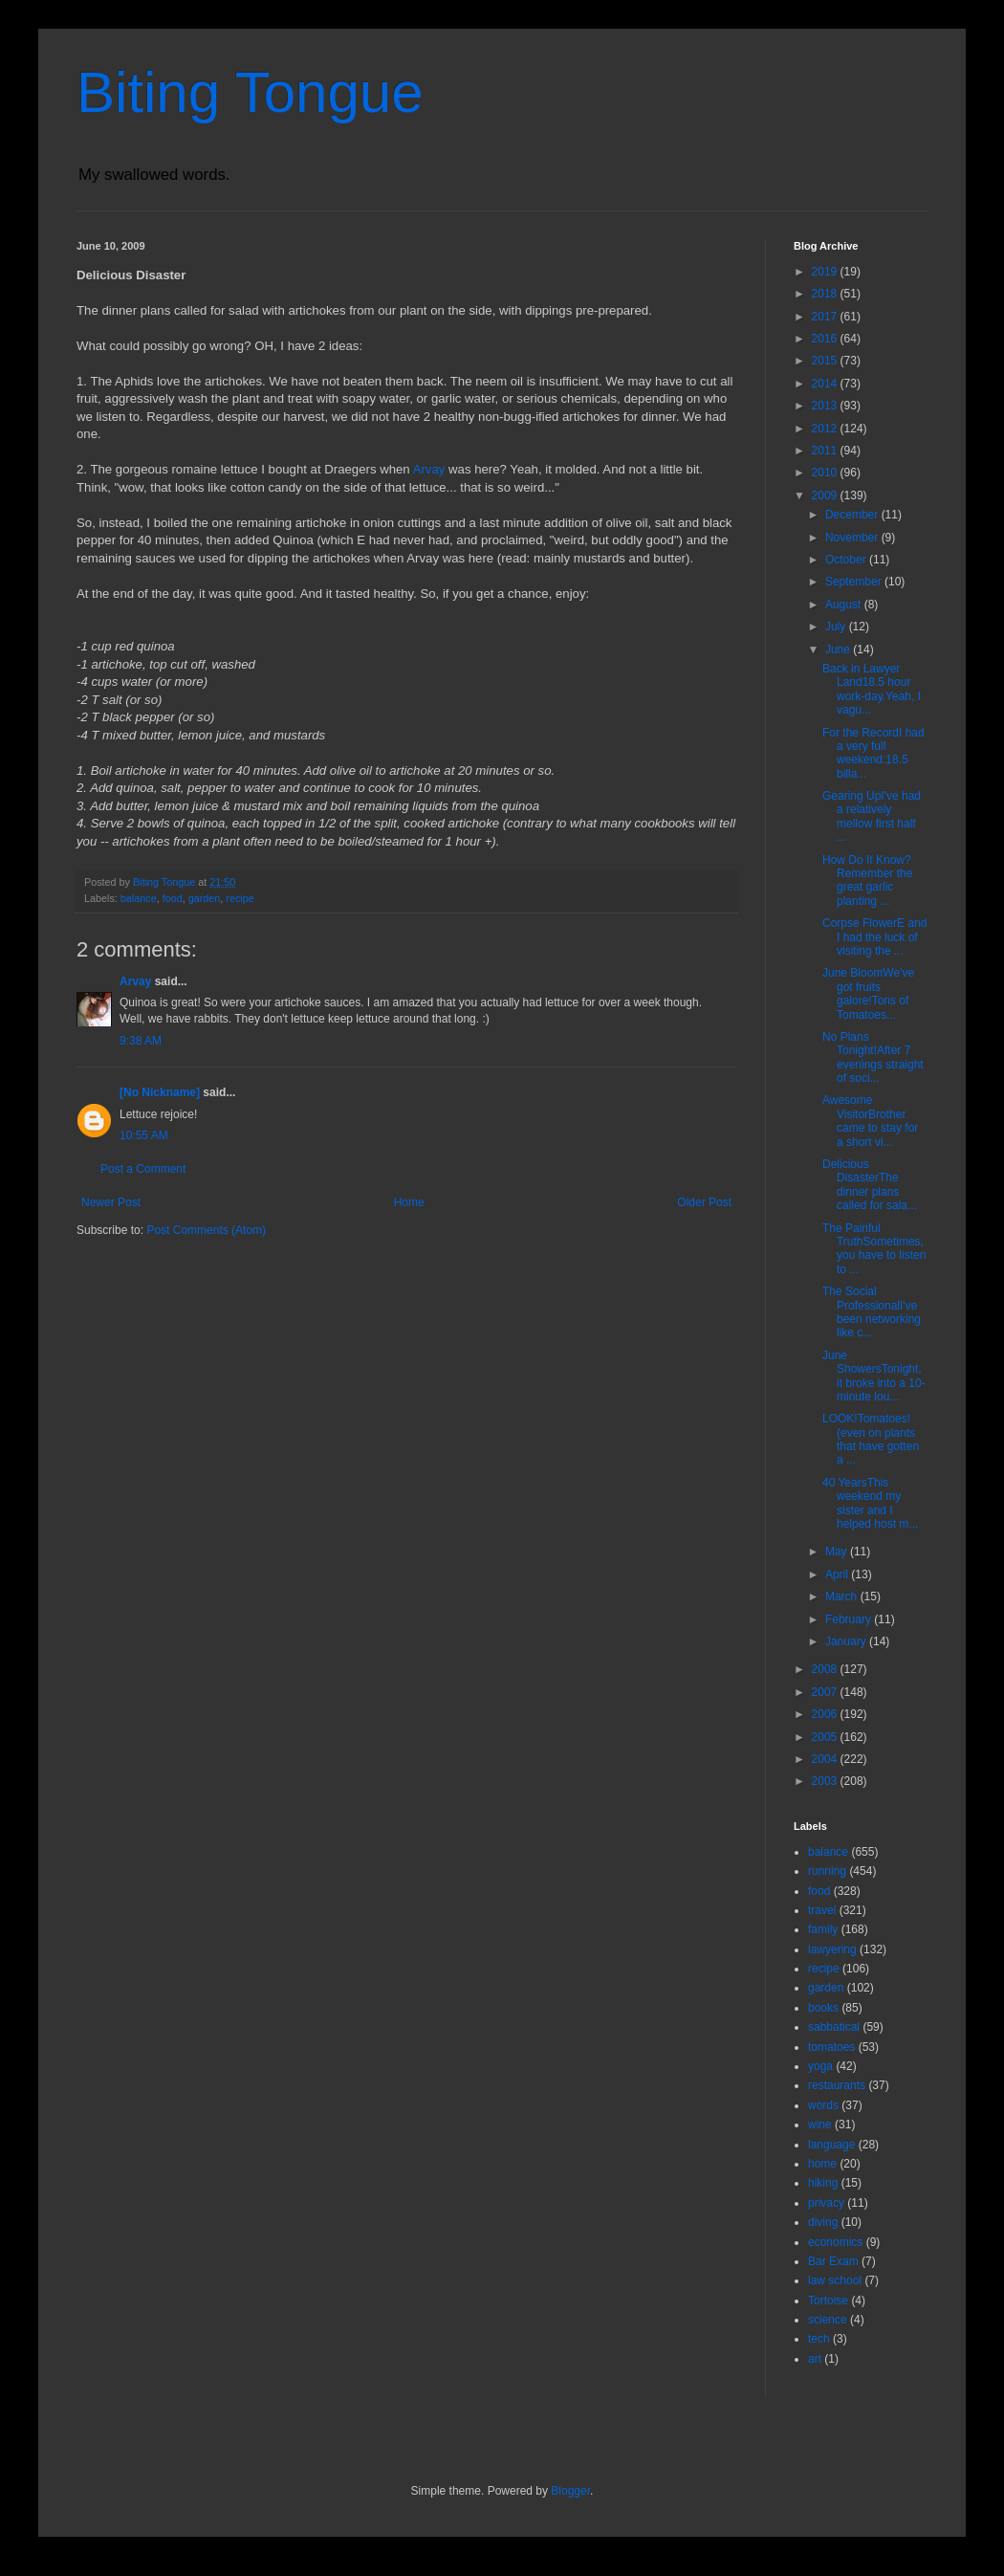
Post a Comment (143, 1169)
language (831, 2144)
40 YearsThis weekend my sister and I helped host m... (870, 1503)
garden (204, 898)
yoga (820, 2066)
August (844, 604)
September (854, 581)
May (837, 1551)
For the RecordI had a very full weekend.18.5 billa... (873, 753)
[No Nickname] (160, 1092)
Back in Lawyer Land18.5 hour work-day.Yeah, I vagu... (871, 689)
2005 (826, 1737)
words (823, 2105)
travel (822, 1910)
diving (823, 2222)
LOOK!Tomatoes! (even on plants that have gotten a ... (870, 1439)
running (827, 1871)
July (837, 626)
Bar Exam (833, 2261)
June (839, 649)
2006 (826, 1714)
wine (820, 2124)
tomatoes (831, 2047)
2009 (826, 495)
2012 (826, 428)
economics (835, 2242)
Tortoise (828, 2300)
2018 (826, 293)
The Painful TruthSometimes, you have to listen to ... (874, 1249)
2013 (826, 405)
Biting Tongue (250, 92)
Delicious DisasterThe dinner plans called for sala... (869, 1184)
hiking (823, 2183)
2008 (826, 1669)
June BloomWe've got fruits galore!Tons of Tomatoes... (868, 993)
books (823, 2008)
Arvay (429, 469)
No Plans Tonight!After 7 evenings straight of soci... (873, 1057)
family (823, 1929)
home (822, 2163)
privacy (826, 2203)
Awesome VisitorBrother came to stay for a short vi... (870, 1120)
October (847, 559)
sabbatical (834, 2027)
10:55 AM (144, 1135)
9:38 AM (141, 1040)
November (853, 537)
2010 (826, 472)
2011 (826, 450)
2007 (826, 1692)
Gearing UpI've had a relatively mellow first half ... (871, 816)
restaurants (836, 2085)
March (843, 1596)
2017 (826, 316)
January (847, 1641)
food (173, 898)
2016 (826, 338)
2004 (826, 1759)
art (814, 2359)
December (853, 514)
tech (819, 2338)
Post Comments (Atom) (206, 1230)
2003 (826, 1781)
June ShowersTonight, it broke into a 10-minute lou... (874, 1376)
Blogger (570, 2491)
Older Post (704, 1202)
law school (835, 2280)
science (827, 2319)
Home (409, 1202)
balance (138, 898)
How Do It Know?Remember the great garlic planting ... (867, 880)
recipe (239, 898)
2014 (826, 383)
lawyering (832, 1949)
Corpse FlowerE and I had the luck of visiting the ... (874, 937)
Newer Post (111, 1202)
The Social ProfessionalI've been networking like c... (871, 1312)
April (838, 1574)
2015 (826, 360)
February (849, 1619)
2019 (826, 271)
